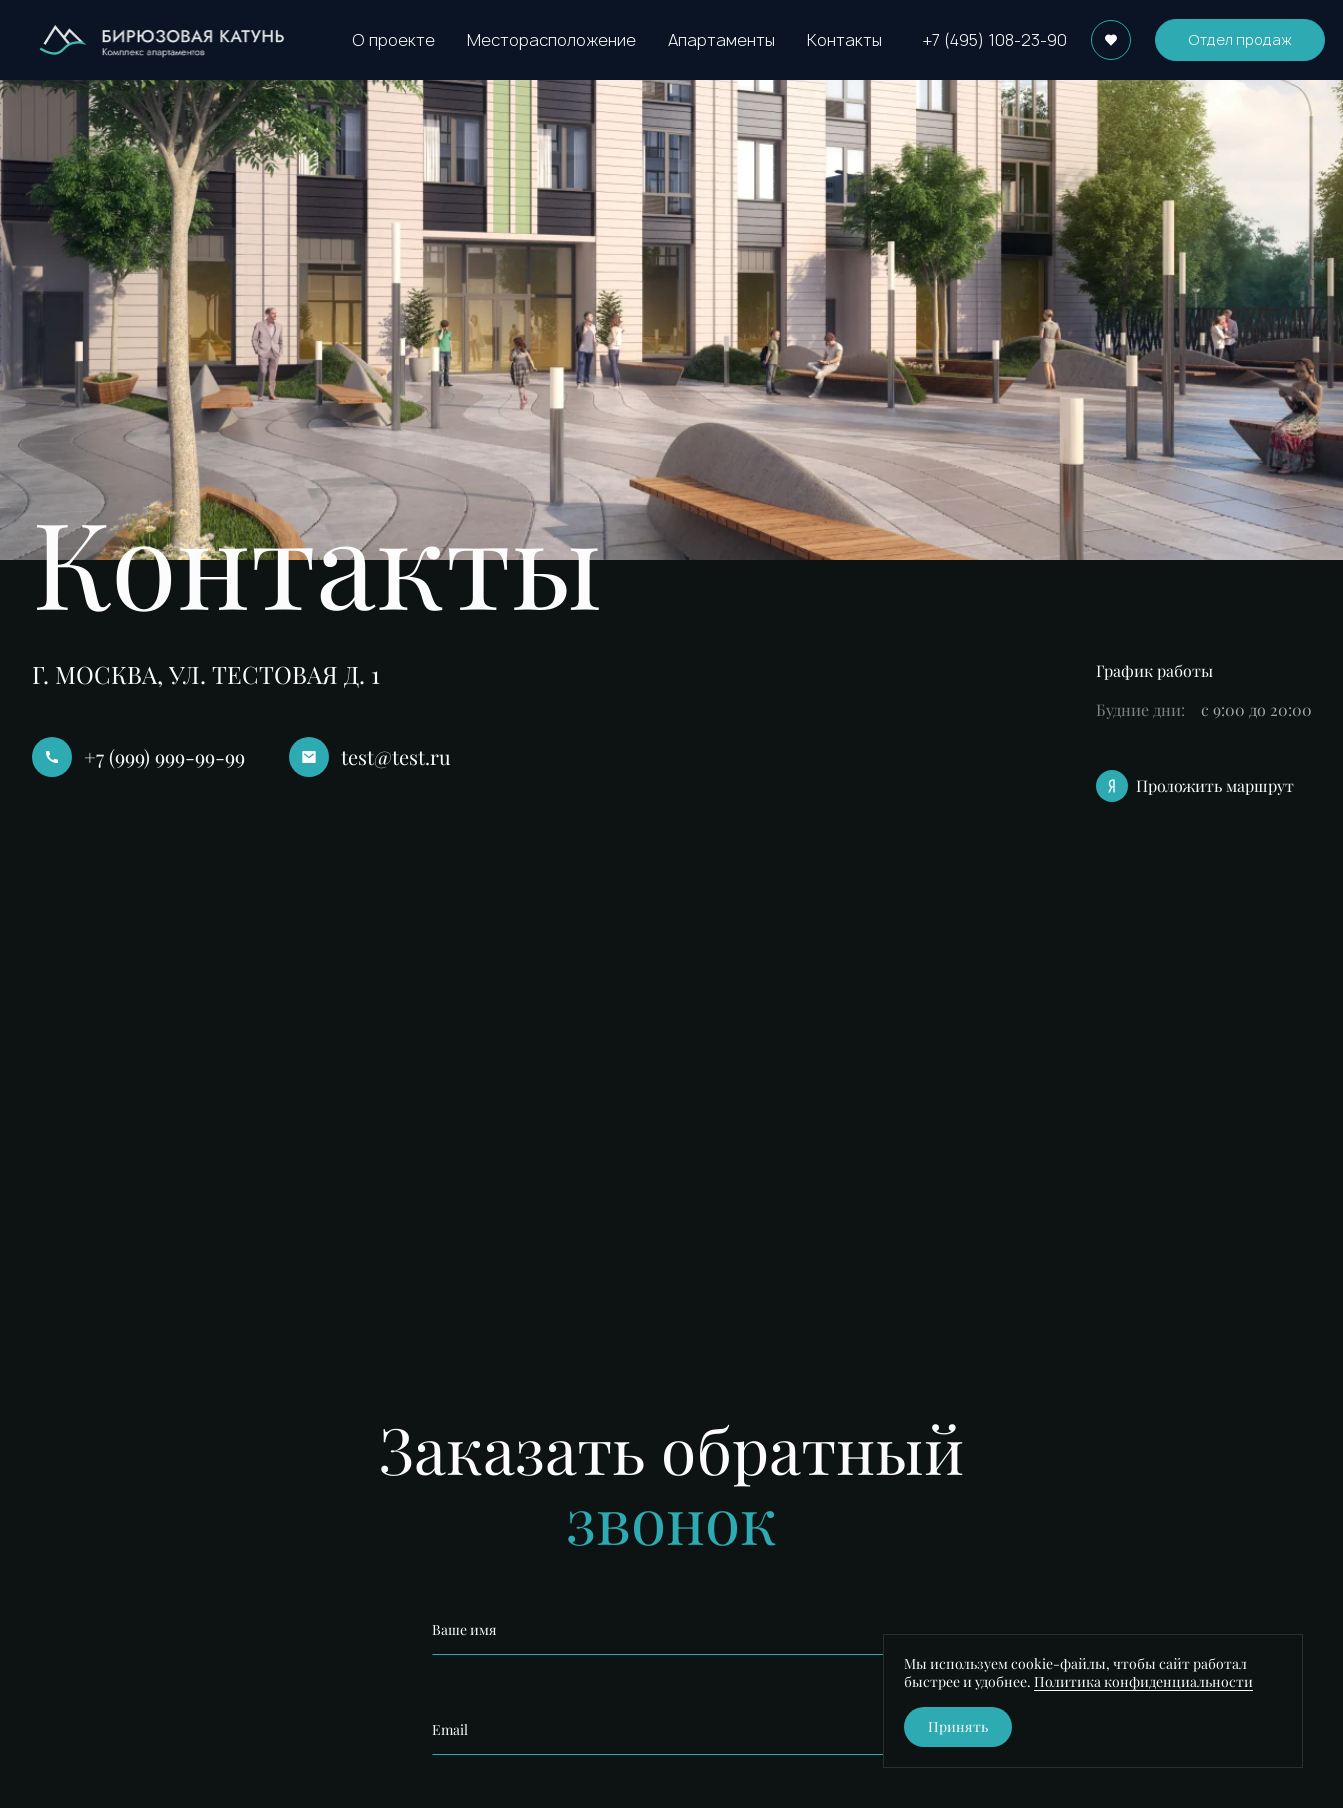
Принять (958, 1726)
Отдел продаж (1240, 39)
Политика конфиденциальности (1143, 1681)
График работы (1154, 670)
